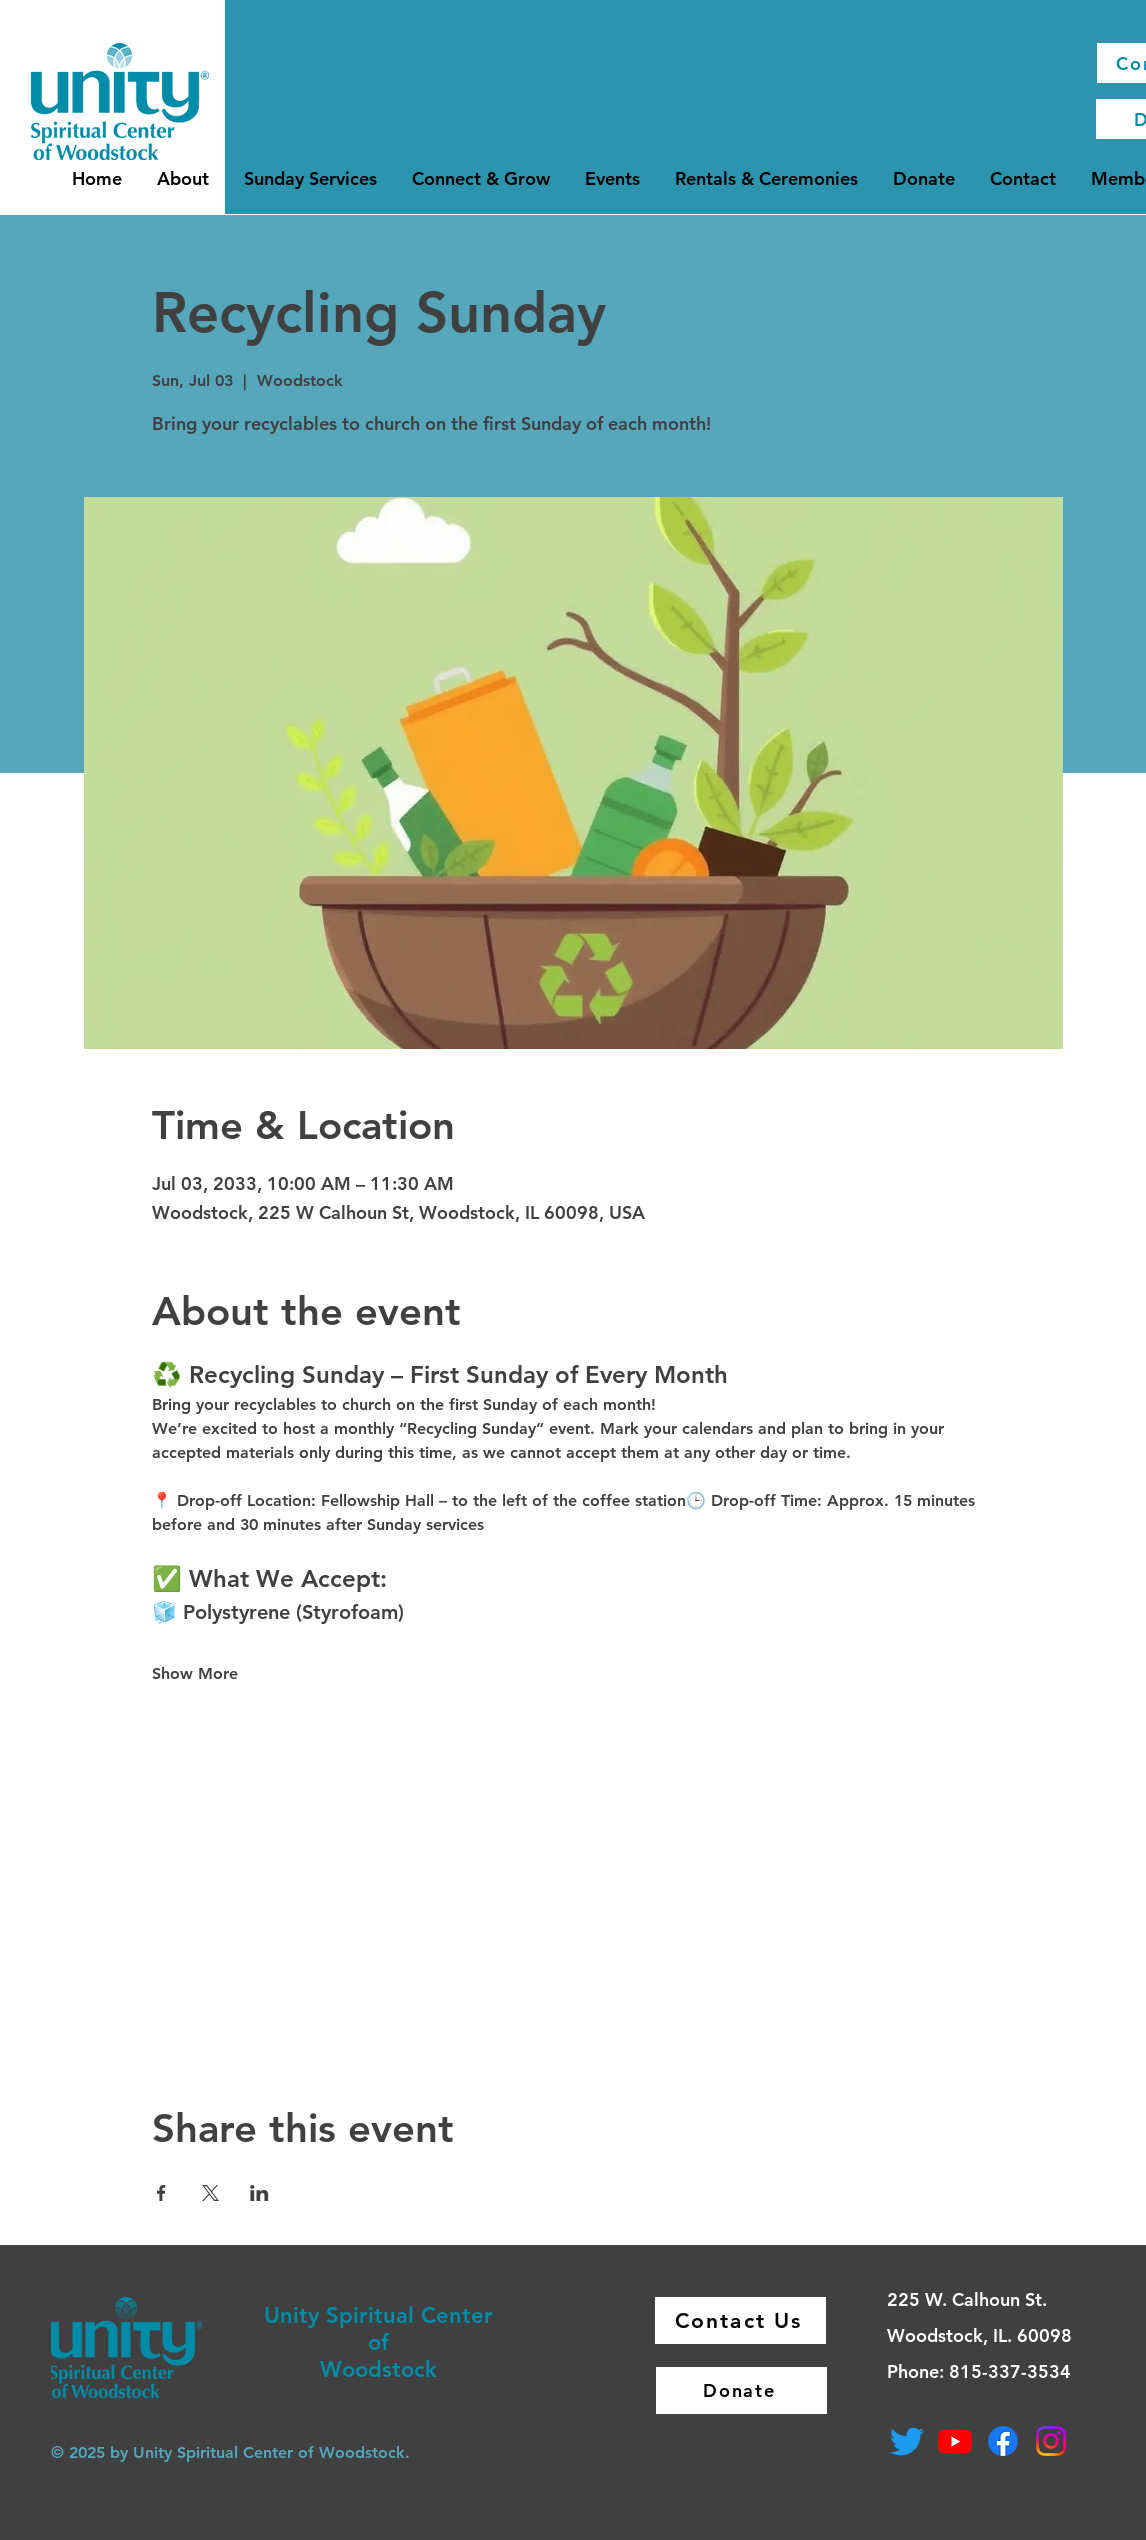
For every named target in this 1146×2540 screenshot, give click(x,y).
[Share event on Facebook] (161, 2193)
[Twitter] (907, 2441)
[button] (183, 178)
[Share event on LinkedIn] (259, 2193)
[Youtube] (955, 2441)
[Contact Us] (740, 2320)
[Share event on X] (210, 2193)
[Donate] (741, 2390)
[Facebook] (1003, 2441)
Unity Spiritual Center (378, 2315)
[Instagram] (1051, 2441)
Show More (195, 1673)
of (378, 2342)
